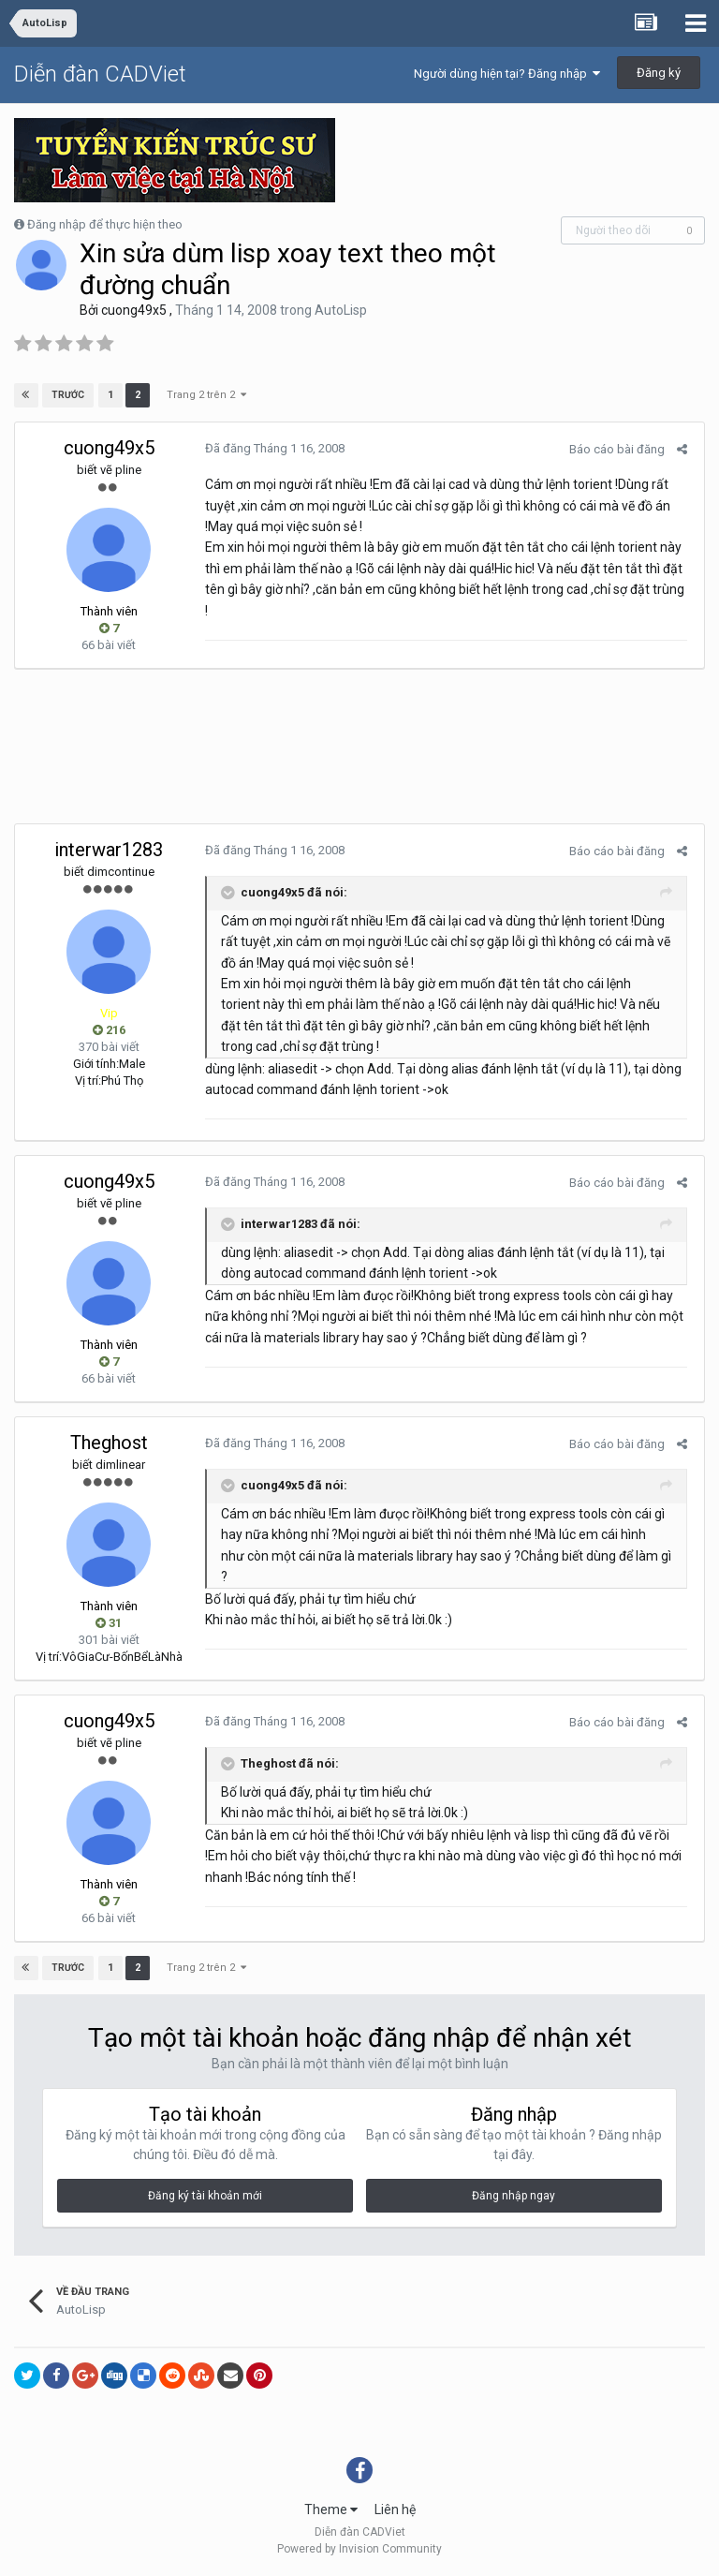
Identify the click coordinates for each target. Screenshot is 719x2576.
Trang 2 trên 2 (205, 395)
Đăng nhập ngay (513, 2195)
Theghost (109, 1442)
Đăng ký (659, 73)
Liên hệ (395, 2509)
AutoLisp (341, 310)
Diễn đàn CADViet (100, 74)
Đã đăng (272, 448)
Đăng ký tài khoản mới (205, 2195)
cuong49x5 (134, 310)
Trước (68, 395)
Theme (331, 2509)
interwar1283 (108, 849)
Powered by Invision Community (359, 2548)
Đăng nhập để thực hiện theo (105, 224)
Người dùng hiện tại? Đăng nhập (507, 74)
